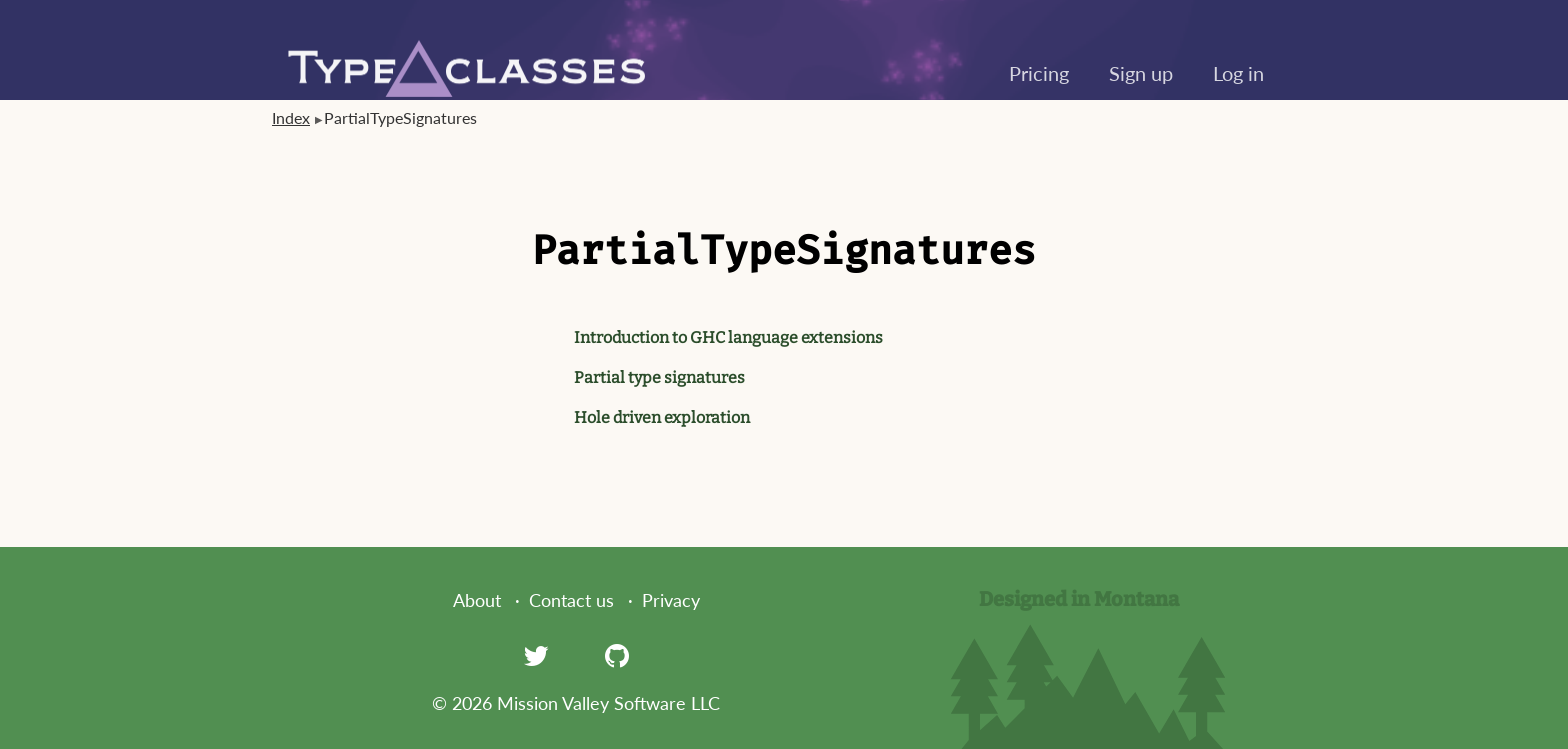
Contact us (571, 600)
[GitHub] (617, 655)
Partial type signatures (659, 377)
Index (291, 117)
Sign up (1141, 73)
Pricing (1039, 73)
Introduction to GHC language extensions (728, 337)
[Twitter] (536, 655)
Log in (1238, 73)
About (477, 600)
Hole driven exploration (662, 417)
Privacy (671, 600)
